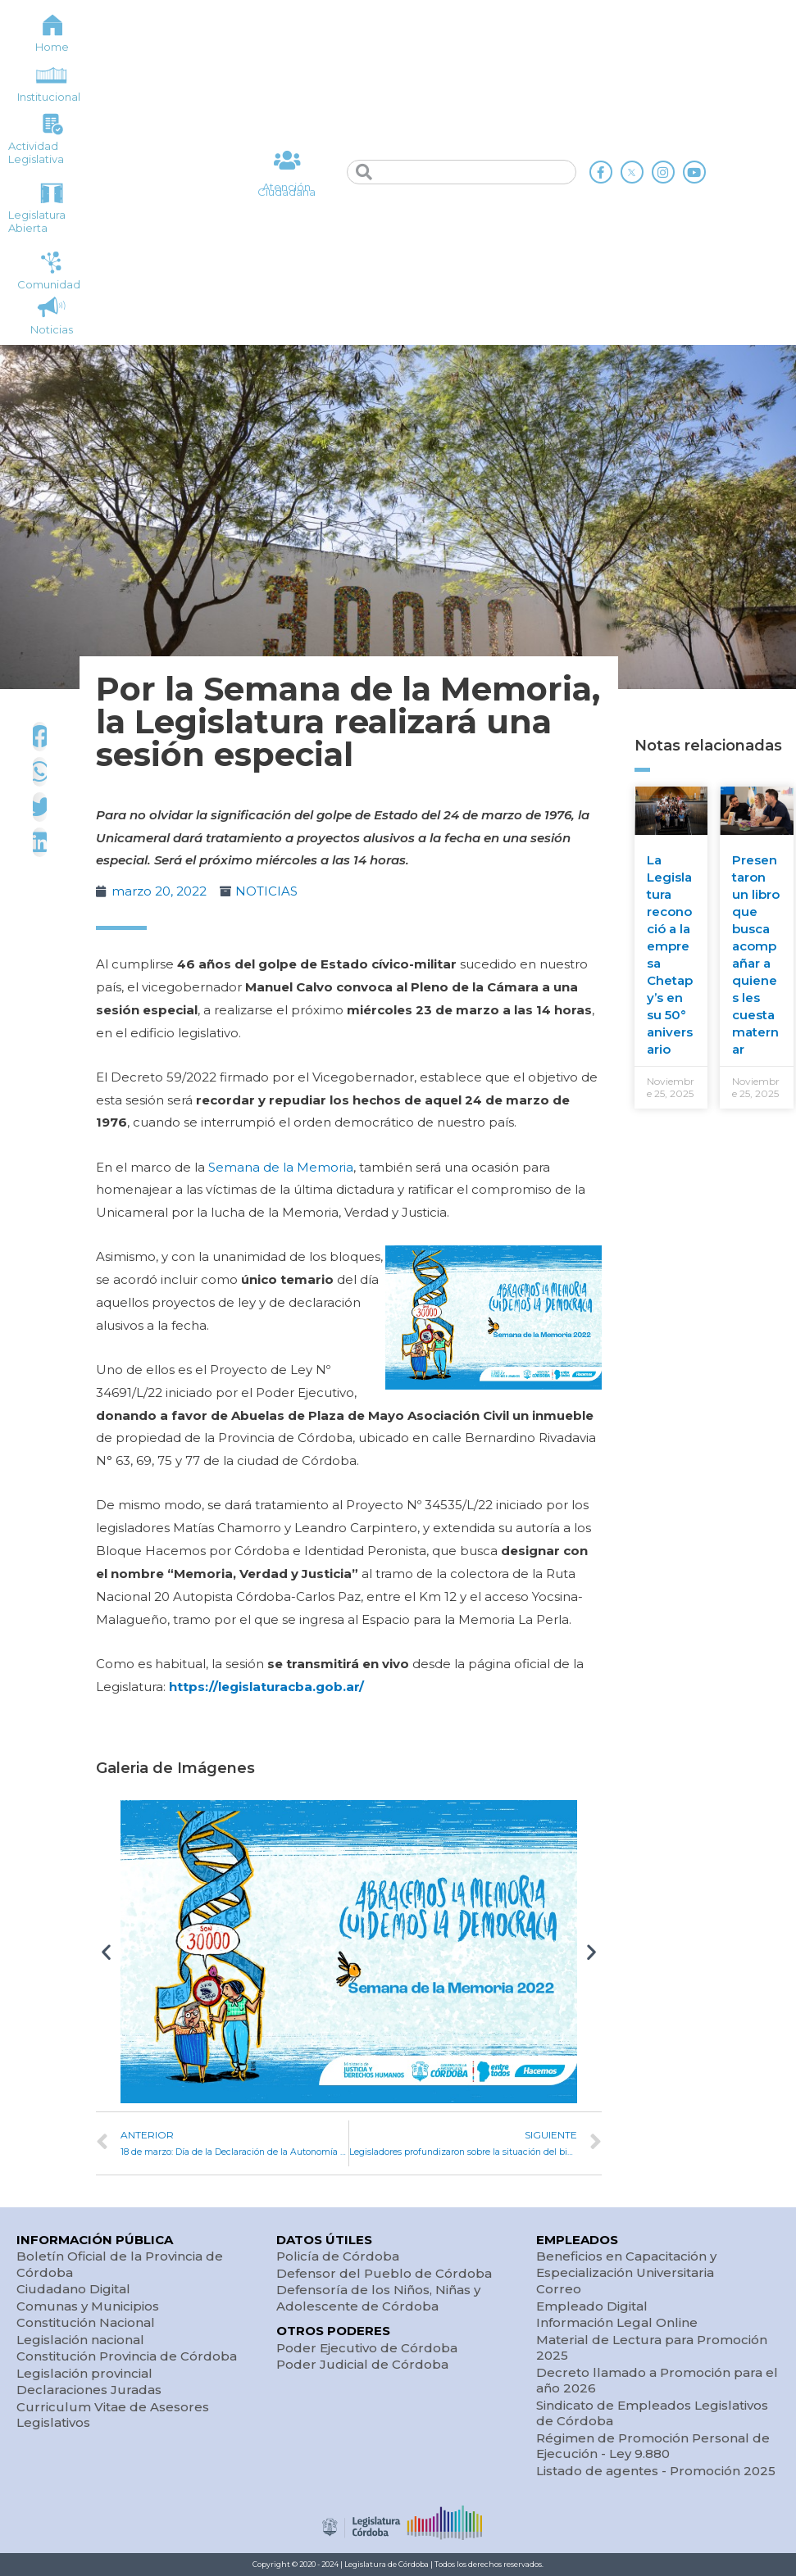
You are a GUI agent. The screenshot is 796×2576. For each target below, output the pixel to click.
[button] (106, 1951)
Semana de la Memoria (280, 1167)
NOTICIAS (266, 891)
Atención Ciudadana (286, 189)
